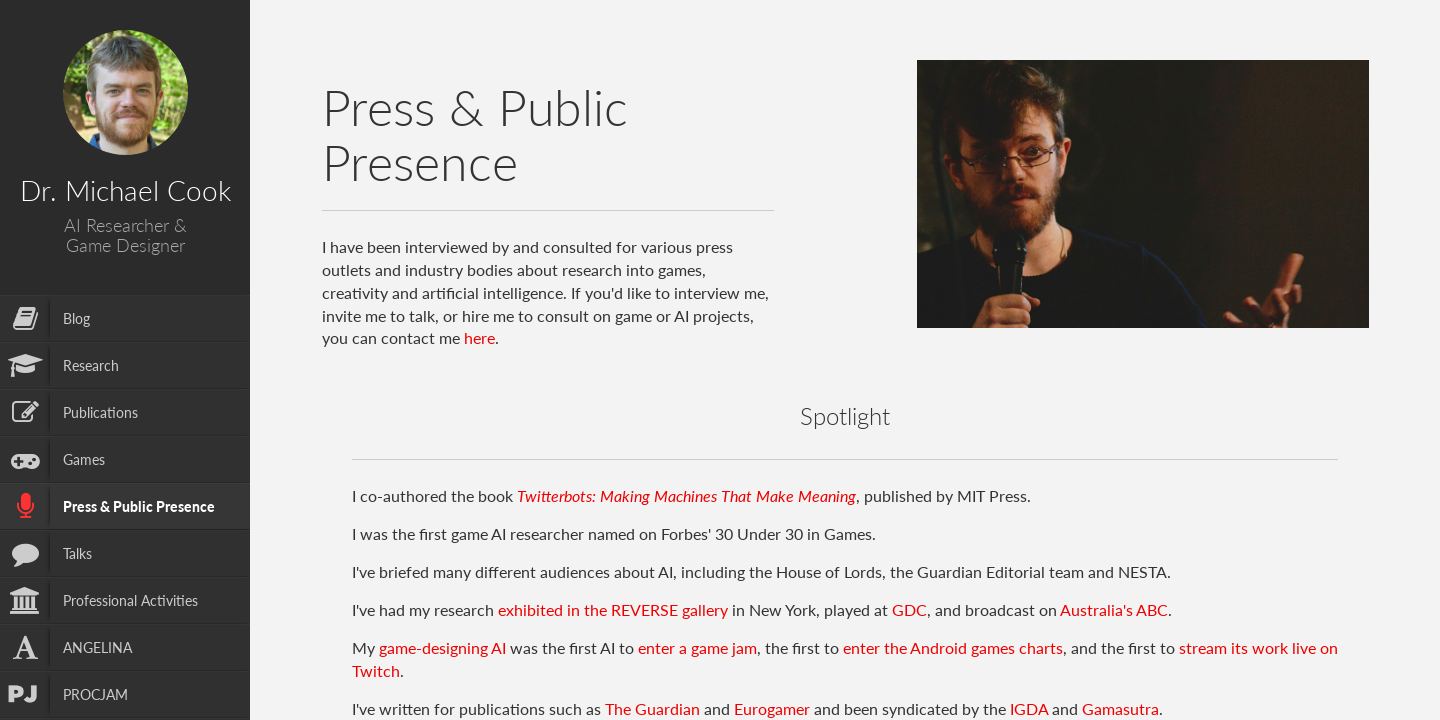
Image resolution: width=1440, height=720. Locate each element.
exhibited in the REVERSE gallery (613, 609)
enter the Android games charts (953, 647)
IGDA (1029, 708)
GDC (909, 609)
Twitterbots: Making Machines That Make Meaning (686, 495)
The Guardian (652, 708)
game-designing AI (442, 647)
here (479, 337)
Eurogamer (772, 708)
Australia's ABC (1114, 609)
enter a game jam (697, 647)
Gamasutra (1120, 708)
